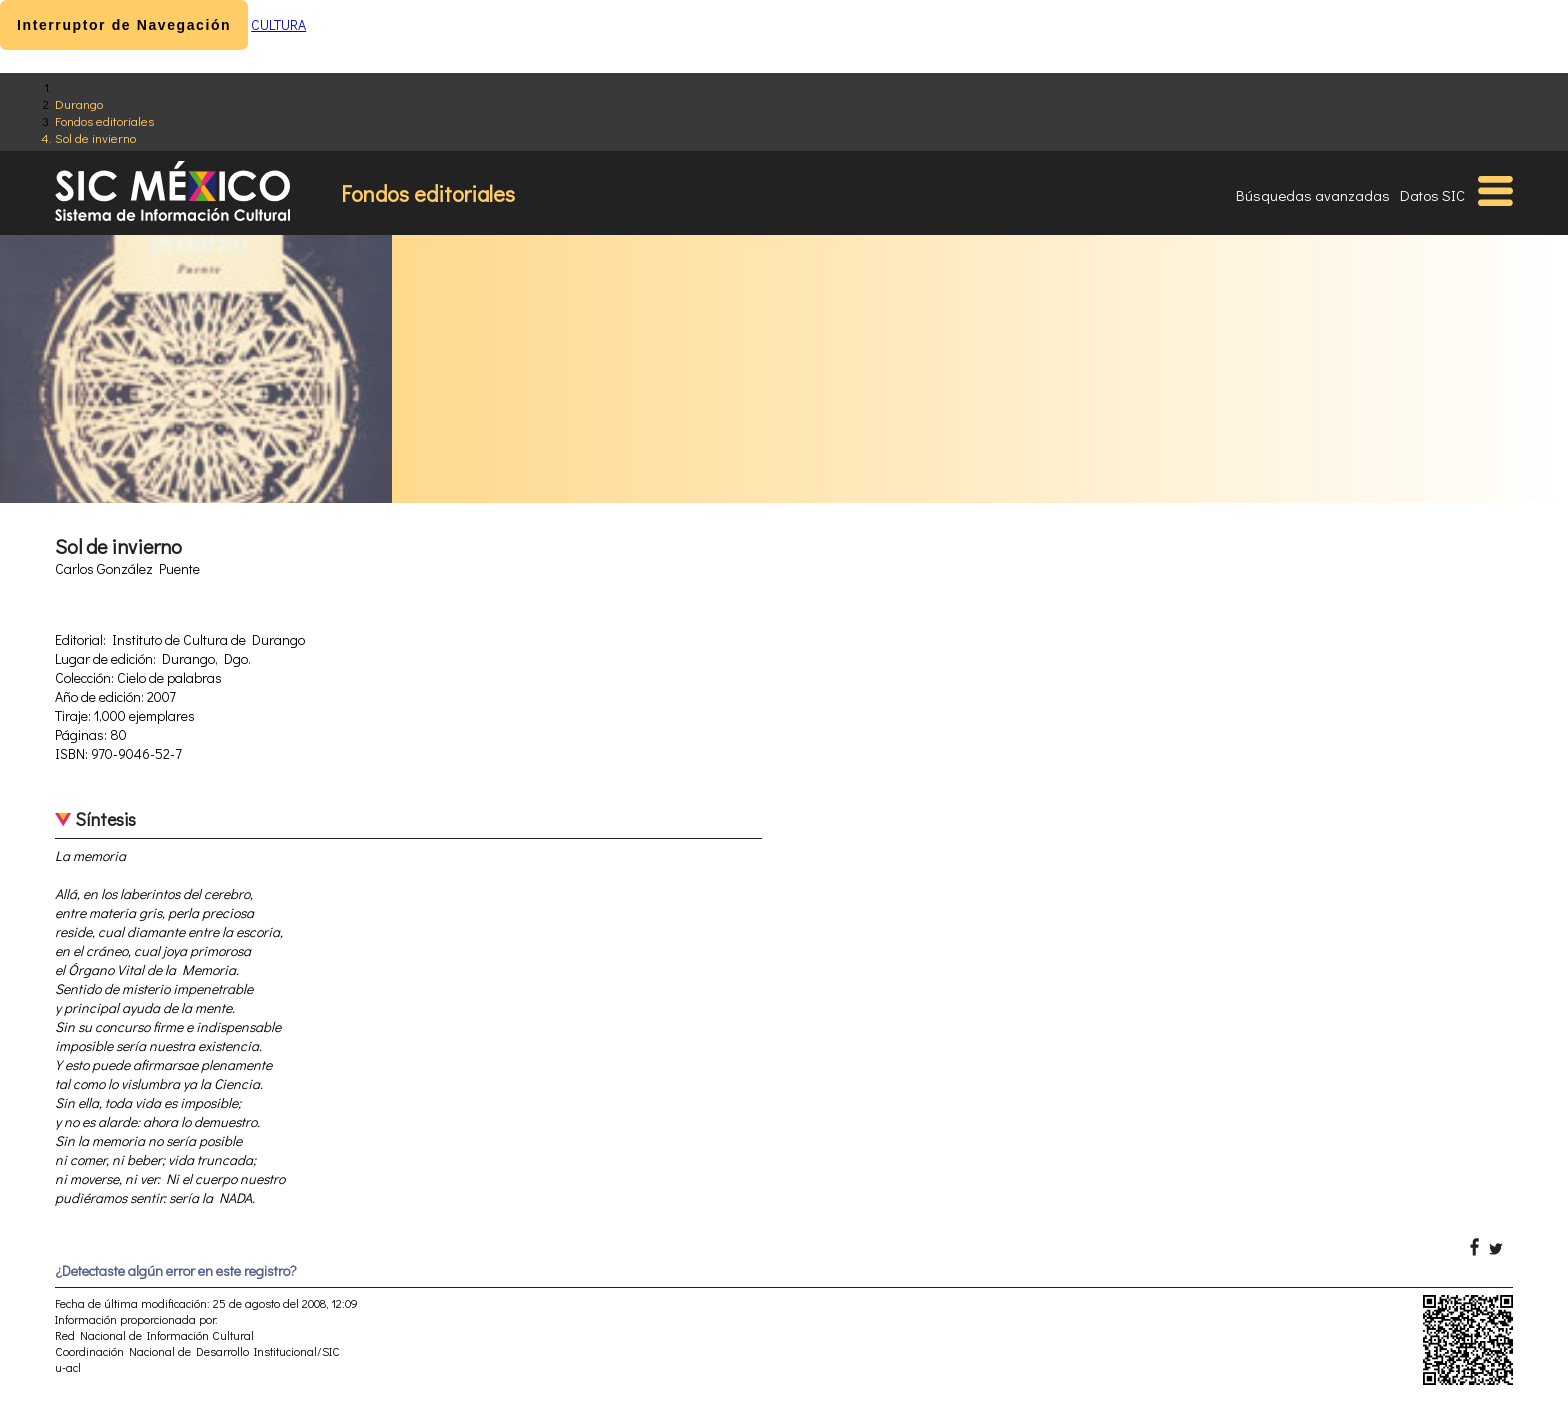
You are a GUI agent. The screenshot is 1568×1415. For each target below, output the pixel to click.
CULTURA (278, 24)
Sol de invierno (95, 137)
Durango (79, 103)
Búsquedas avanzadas (1313, 195)
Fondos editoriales (104, 120)
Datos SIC (1432, 195)
